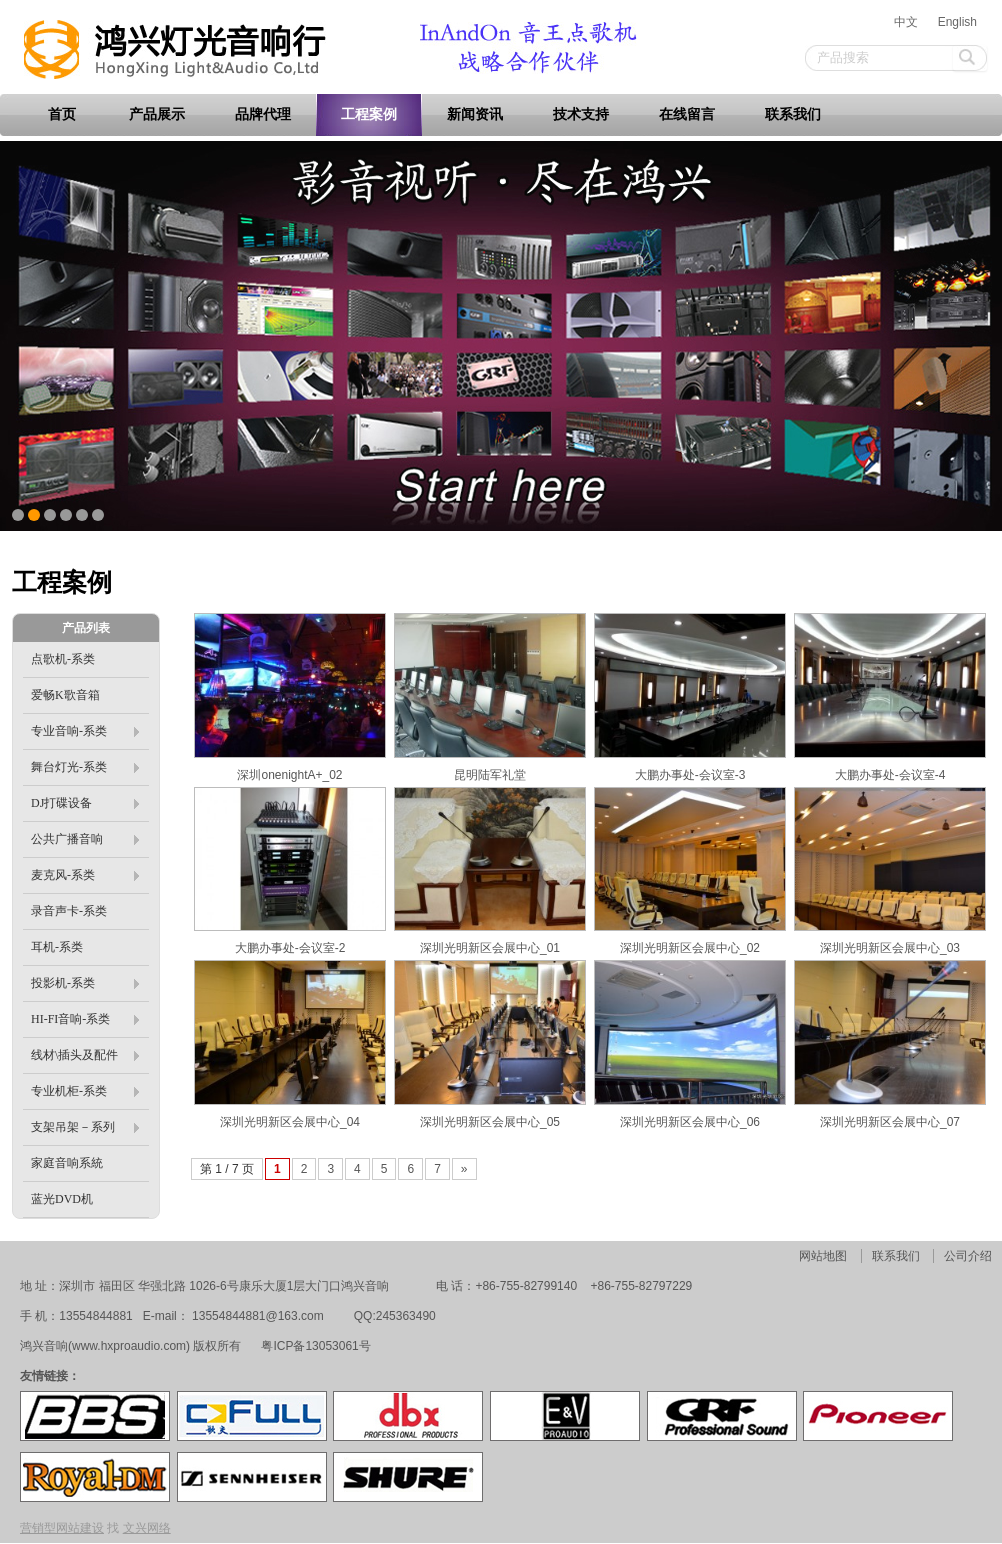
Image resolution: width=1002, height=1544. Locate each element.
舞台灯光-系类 (85, 767)
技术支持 (581, 114)
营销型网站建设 (62, 1528)
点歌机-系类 (63, 659)
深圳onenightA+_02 (289, 775)
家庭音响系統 (67, 1163)
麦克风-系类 (85, 875)
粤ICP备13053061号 (314, 1346)
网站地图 (823, 1256)
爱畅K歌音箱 (65, 695)
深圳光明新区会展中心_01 (490, 948)
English (957, 22)
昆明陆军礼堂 (490, 775)
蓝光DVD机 (62, 1199)
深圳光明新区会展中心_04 (290, 1122)
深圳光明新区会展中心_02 (690, 948)
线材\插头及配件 (85, 1055)
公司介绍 (968, 1256)
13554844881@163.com (258, 1316)
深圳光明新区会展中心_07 (890, 1122)
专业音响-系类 (85, 731)
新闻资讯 (475, 114)
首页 (62, 114)
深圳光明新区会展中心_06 (690, 1122)
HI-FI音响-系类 (85, 1019)
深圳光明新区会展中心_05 (490, 1122)
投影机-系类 (85, 983)
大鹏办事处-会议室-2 (290, 948)
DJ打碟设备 (85, 803)
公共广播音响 (85, 839)
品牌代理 (263, 114)
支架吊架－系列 (85, 1127)
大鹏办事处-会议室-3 (690, 775)
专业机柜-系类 (85, 1091)
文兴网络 (147, 1528)
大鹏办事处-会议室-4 (890, 775)
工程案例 (369, 114)
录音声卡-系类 (69, 911)
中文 (906, 22)
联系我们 (793, 114)
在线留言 (687, 114)
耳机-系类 (57, 947)
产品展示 (157, 114)
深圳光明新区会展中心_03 (890, 948)
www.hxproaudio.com (129, 1346)
